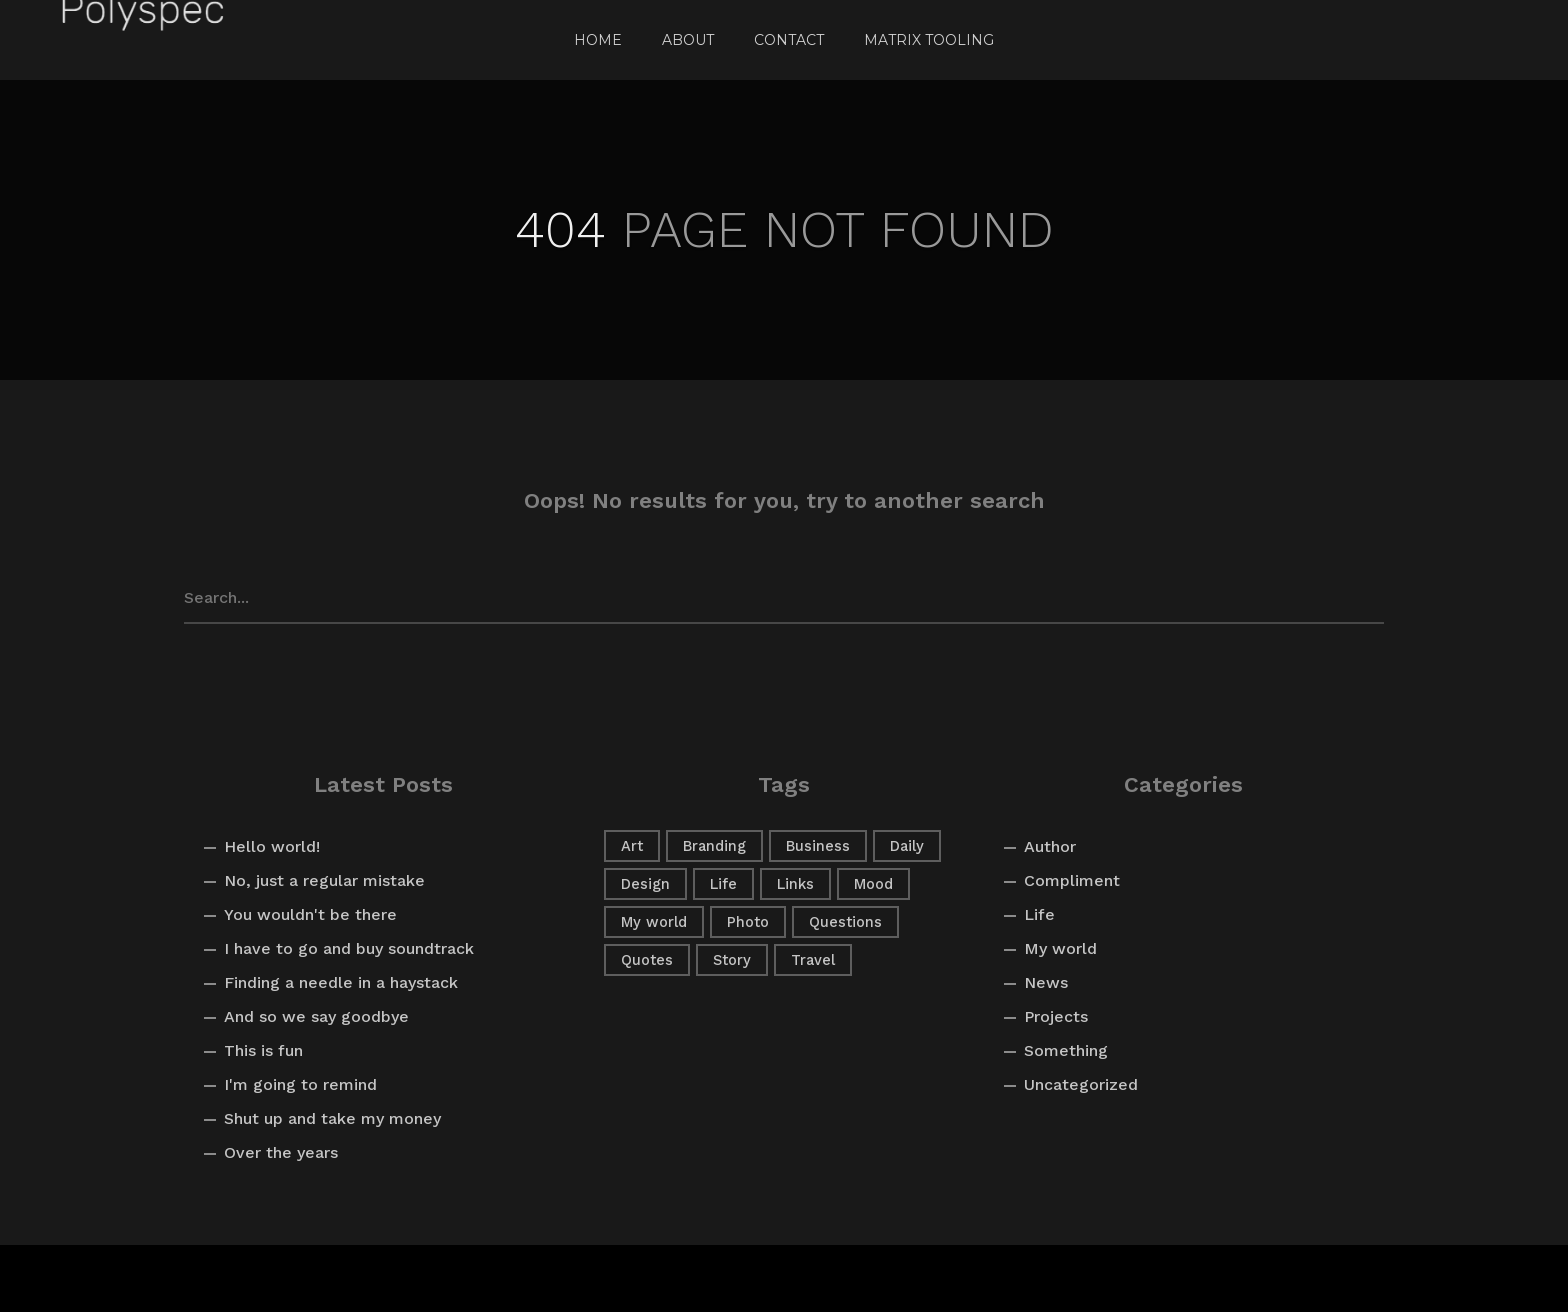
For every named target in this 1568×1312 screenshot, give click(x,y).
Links (795, 884)
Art (632, 846)
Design (645, 884)
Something (1066, 1050)
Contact (789, 40)
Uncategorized (1081, 1084)
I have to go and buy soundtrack (349, 948)
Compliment (1072, 880)
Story (732, 960)
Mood (873, 884)
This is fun (263, 1050)
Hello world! (272, 846)
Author (1050, 846)
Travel (813, 960)
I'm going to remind (300, 1084)
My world (654, 922)
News (1046, 982)
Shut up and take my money (332, 1118)
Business (818, 846)
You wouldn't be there (310, 914)
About (688, 40)
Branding (714, 846)
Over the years (281, 1152)
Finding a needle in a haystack (341, 982)
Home (598, 40)
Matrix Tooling (929, 40)
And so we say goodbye (316, 1016)
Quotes (647, 960)
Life (723, 884)
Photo (748, 922)
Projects (1056, 1016)
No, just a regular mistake (324, 880)
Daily (907, 846)
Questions (845, 922)
